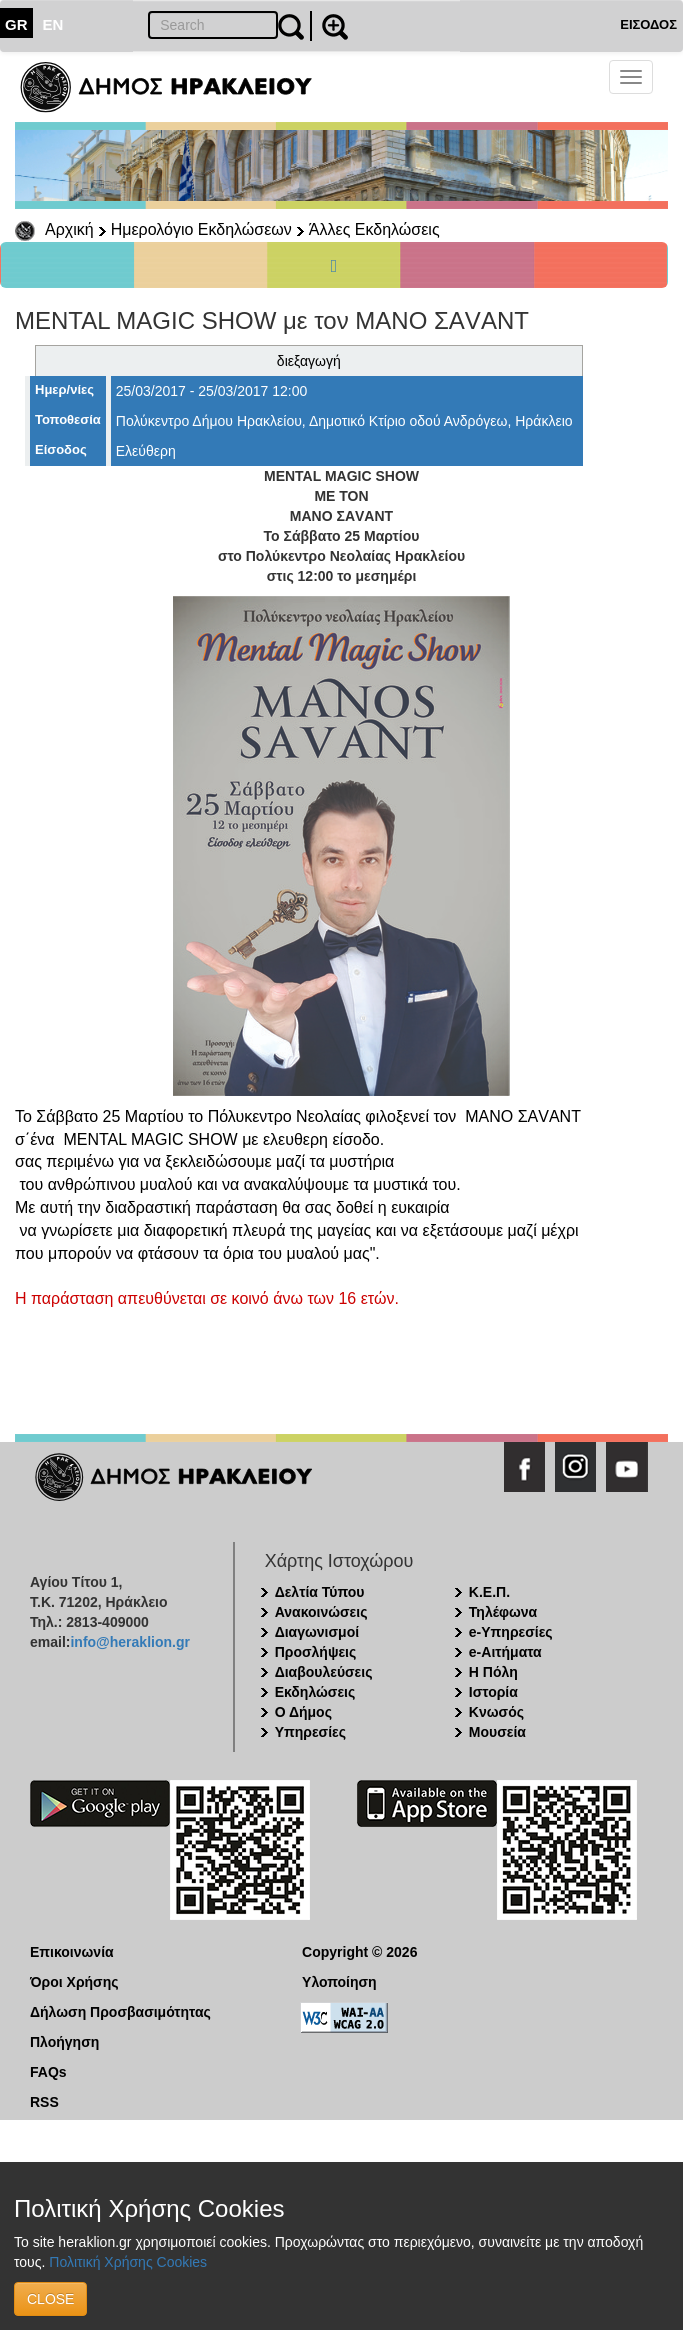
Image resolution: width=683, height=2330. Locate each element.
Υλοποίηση (339, 1982)
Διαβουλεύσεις (324, 1672)
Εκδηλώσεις (315, 1692)
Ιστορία (493, 1692)
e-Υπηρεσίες (511, 1632)
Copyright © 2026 (359, 1952)
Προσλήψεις (316, 1652)
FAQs (48, 2072)
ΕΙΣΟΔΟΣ (648, 24)
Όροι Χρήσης (74, 1982)
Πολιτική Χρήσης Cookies (128, 2262)
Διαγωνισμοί (317, 1632)
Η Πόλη (493, 1672)
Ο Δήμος (303, 1712)
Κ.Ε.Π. (489, 1592)
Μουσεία (497, 1732)
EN (53, 24)
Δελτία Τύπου (320, 1592)
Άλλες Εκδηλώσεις (374, 229)
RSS (44, 2102)
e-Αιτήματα (505, 1652)
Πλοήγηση (64, 2042)
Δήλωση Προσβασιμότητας (120, 2012)
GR (16, 24)
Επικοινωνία (72, 1952)
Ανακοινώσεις (321, 1612)
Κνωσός (496, 1712)
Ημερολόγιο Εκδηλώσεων (201, 229)
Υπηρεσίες (310, 1732)
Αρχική (69, 229)
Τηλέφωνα (503, 1612)
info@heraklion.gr (129, 1642)
